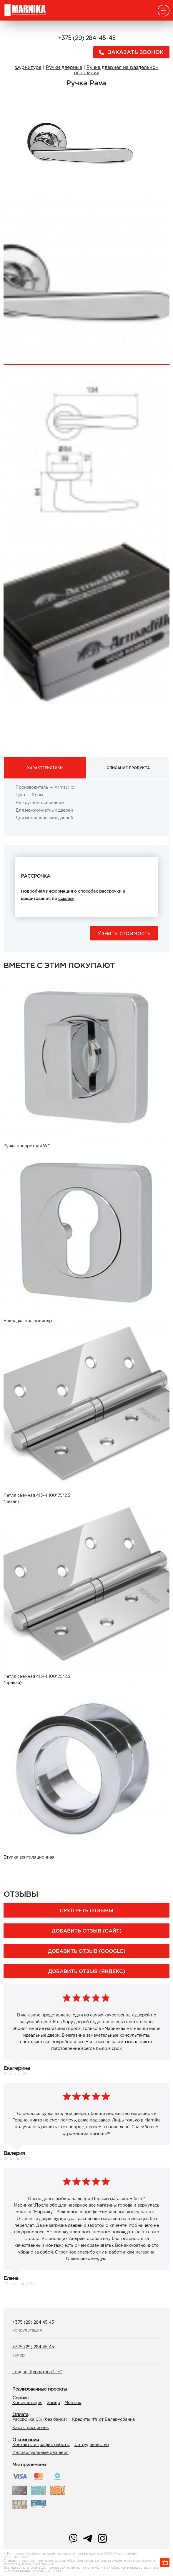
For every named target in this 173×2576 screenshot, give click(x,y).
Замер (53, 2402)
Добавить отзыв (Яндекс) (86, 1971)
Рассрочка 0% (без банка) (39, 2419)
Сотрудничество (91, 2444)
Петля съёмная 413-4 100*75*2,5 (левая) (37, 1498)
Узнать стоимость (124, 933)
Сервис (20, 2397)
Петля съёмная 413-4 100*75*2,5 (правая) (37, 1679)
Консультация (27, 2402)
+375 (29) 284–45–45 (86, 38)
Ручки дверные (64, 67)
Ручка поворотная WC (27, 1145)
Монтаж (72, 2402)
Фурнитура (28, 67)
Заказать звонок (129, 52)
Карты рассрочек (30, 2427)
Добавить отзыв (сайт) (87, 1930)
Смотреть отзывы (86, 1910)
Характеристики (45, 768)
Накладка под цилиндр (28, 1320)
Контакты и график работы (41, 2444)
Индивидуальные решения (40, 2452)
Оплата (20, 2414)
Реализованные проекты (39, 2388)
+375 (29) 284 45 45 (33, 2322)
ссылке (66, 898)
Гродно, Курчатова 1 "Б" (37, 2371)
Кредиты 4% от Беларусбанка (103, 2419)
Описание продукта (128, 768)
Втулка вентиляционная (29, 1857)
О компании (25, 2439)
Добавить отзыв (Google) (86, 1951)
